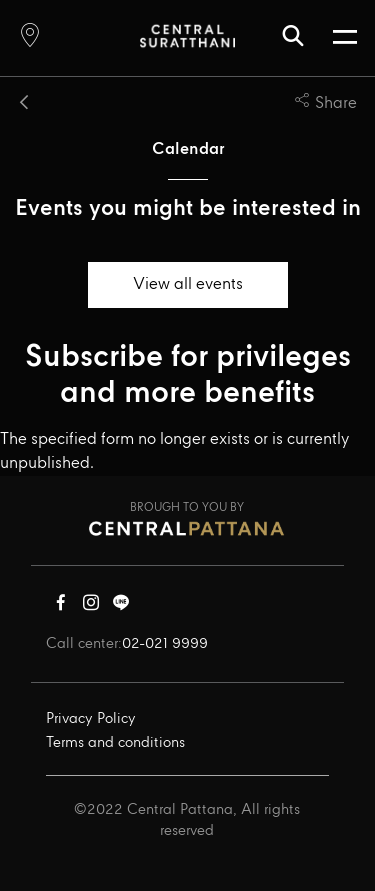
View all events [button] (188, 284)
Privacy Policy (91, 719)
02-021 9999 (165, 644)
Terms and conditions (115, 743)
